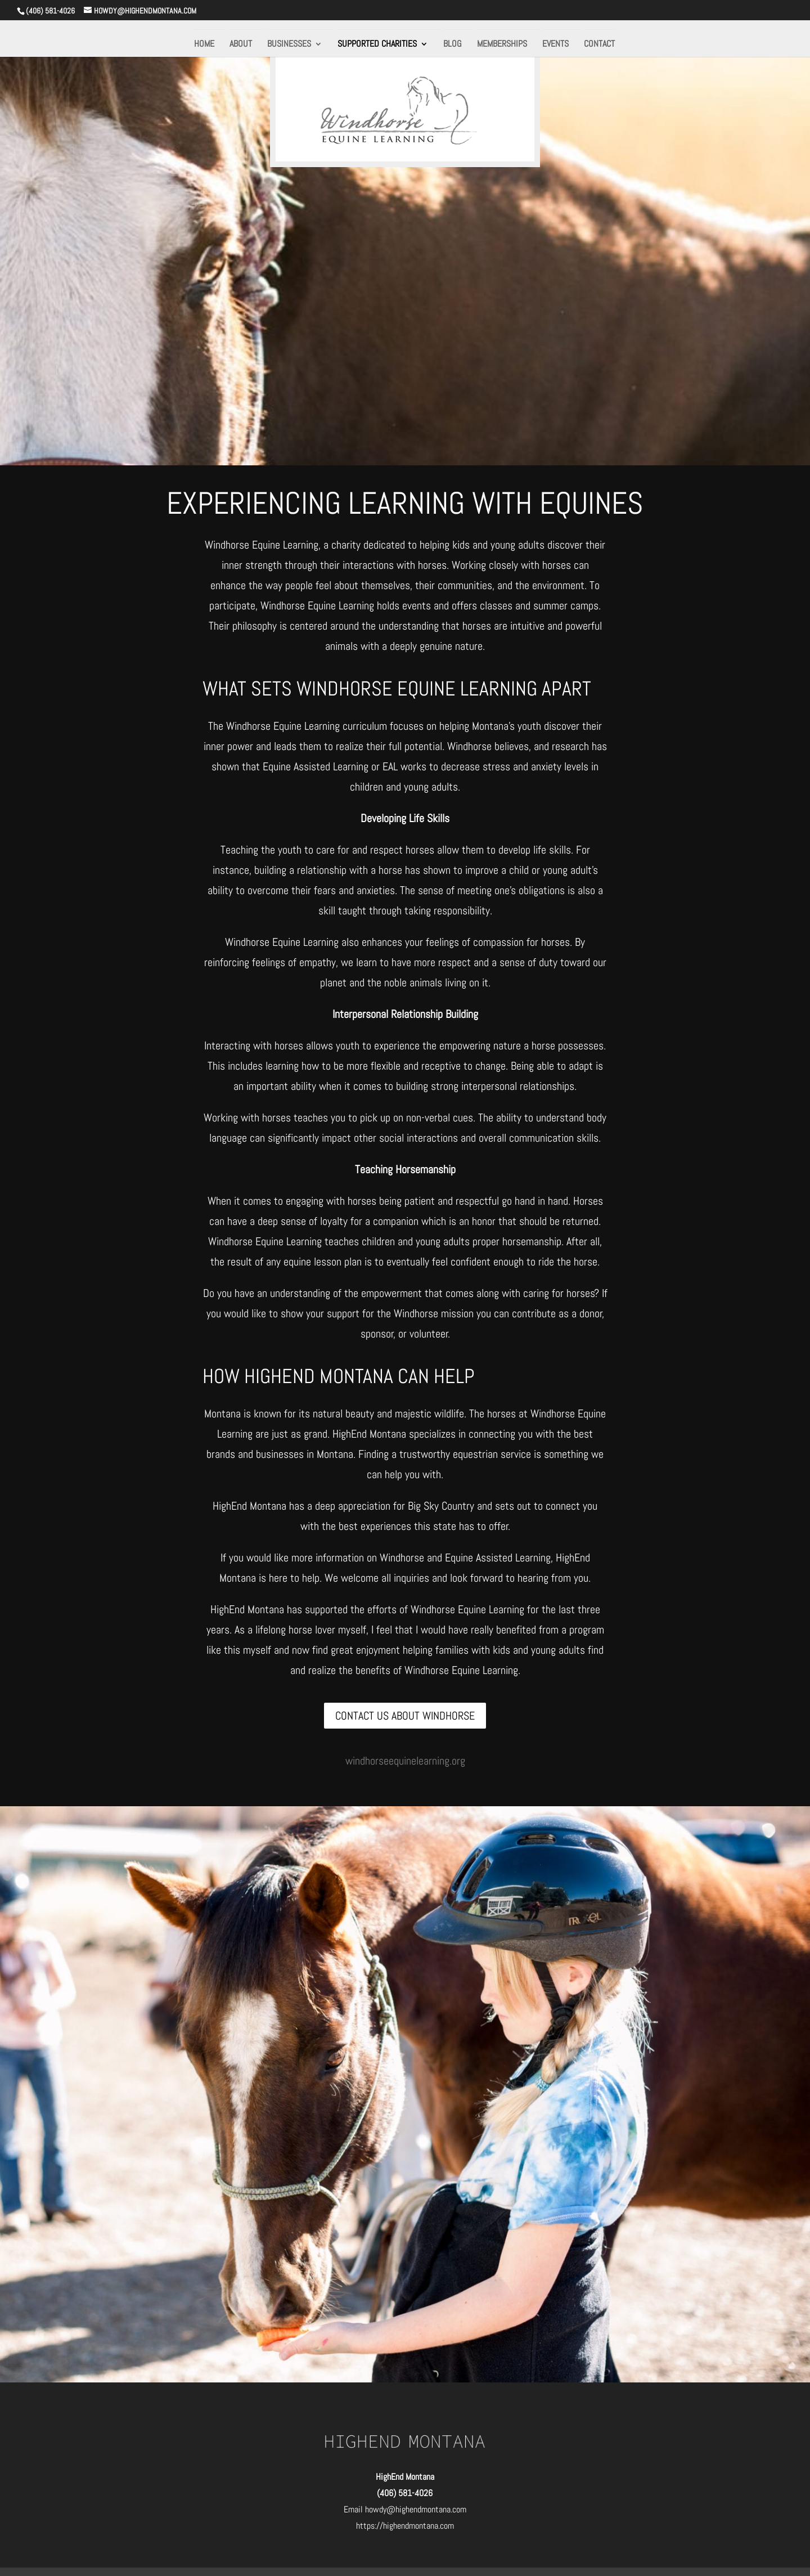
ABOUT (241, 45)
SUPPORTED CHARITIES (377, 45)
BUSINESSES (289, 45)
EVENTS (555, 45)
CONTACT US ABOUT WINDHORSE (405, 1715)
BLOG (452, 45)
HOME (204, 45)
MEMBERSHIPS (502, 45)
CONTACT (599, 45)
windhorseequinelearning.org (405, 1760)
